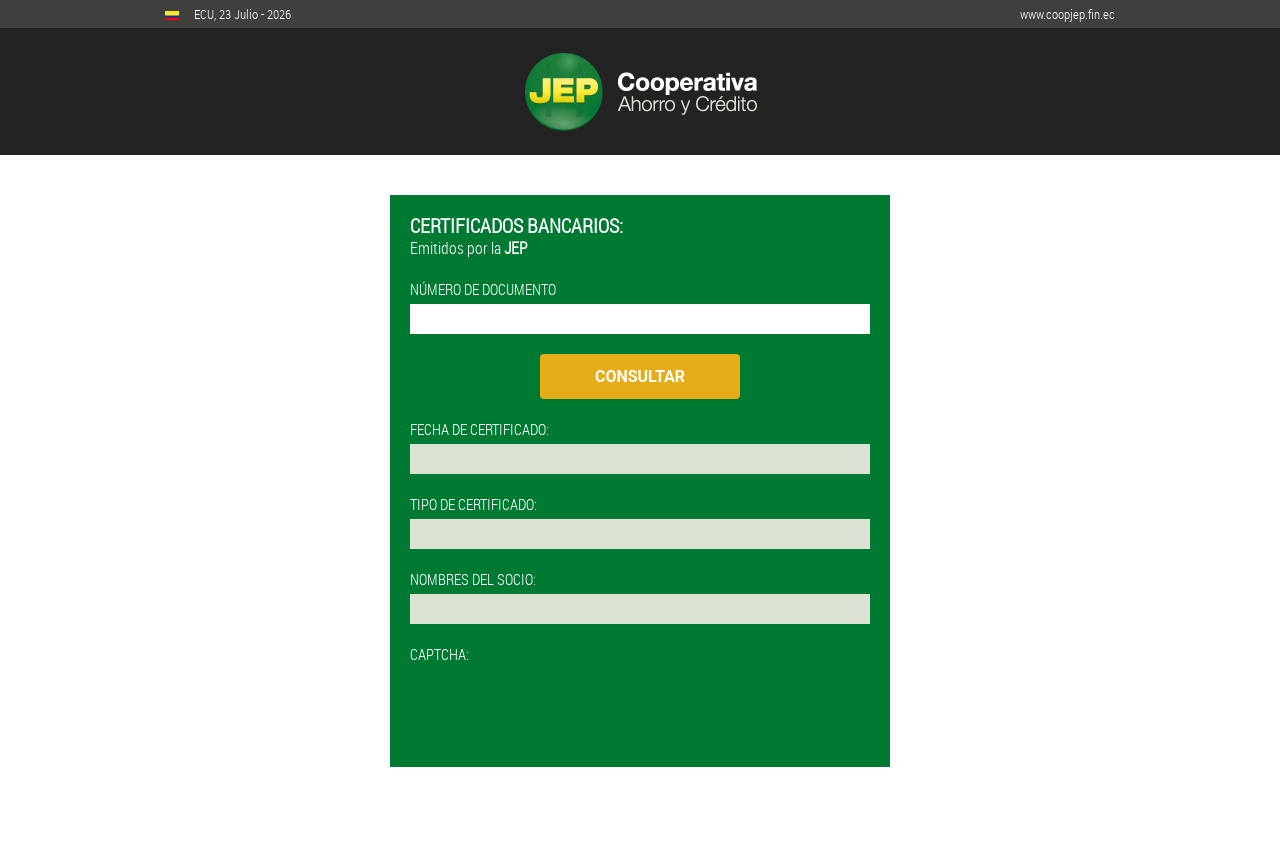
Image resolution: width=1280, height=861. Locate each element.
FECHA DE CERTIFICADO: (479, 429)
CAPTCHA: (439, 654)
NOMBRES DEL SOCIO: (473, 579)
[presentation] (562, 708)
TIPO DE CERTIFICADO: (473, 504)
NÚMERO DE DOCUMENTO (483, 289)
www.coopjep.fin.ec (1067, 14)
